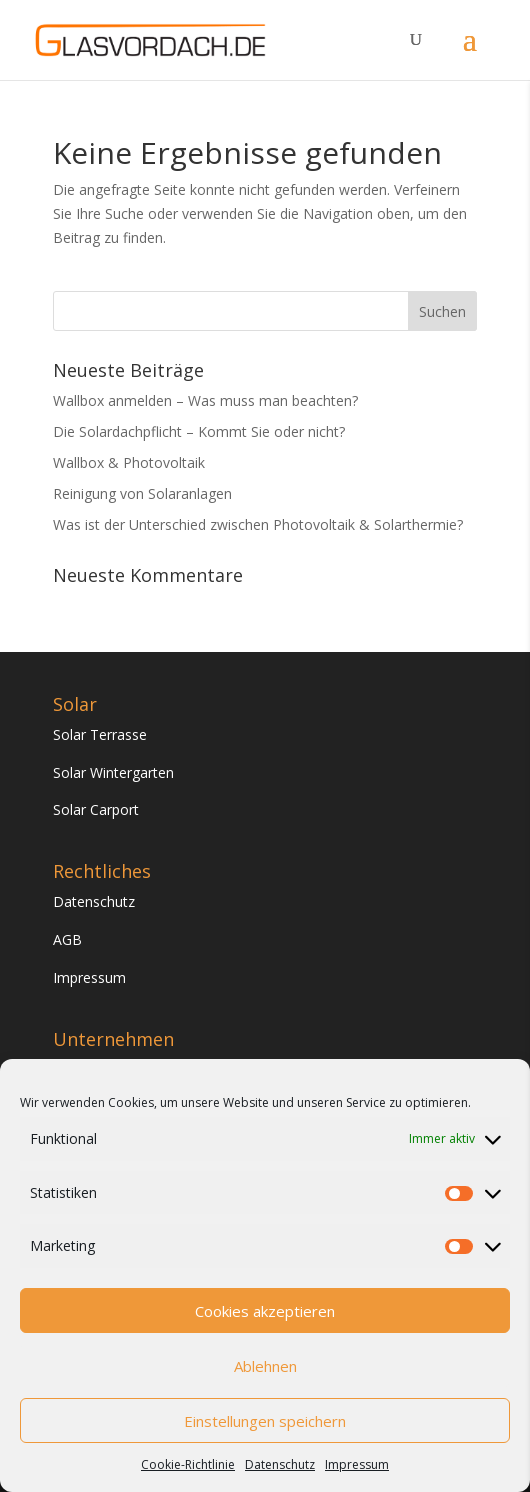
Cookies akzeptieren (265, 1311)
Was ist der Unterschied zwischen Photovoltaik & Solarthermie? (258, 524)
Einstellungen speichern (265, 1421)
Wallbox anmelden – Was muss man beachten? (205, 400)
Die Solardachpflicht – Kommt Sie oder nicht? (199, 431)
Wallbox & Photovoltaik (129, 462)
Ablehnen (265, 1366)
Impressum (357, 1464)
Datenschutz (280, 1464)
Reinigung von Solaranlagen (142, 493)
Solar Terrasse (100, 734)
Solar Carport (96, 809)
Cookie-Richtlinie (188, 1464)
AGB (67, 939)
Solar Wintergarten (113, 772)
